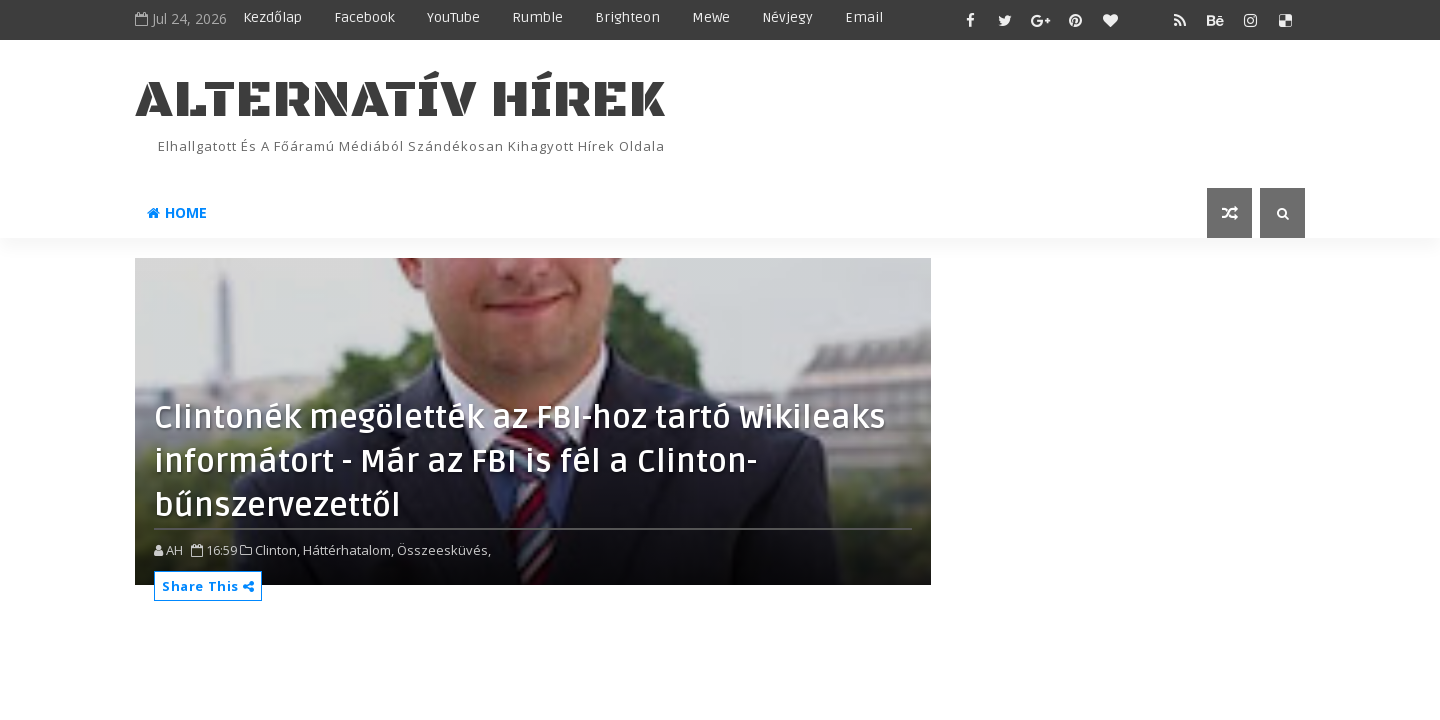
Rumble (537, 17)
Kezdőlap (272, 17)
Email (864, 17)
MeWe (711, 17)
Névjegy (787, 17)
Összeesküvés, (444, 550)
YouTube (453, 17)
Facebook (364, 17)
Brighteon (627, 17)
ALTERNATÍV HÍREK (400, 100)
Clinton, (277, 550)
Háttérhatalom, (348, 550)
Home (177, 212)
